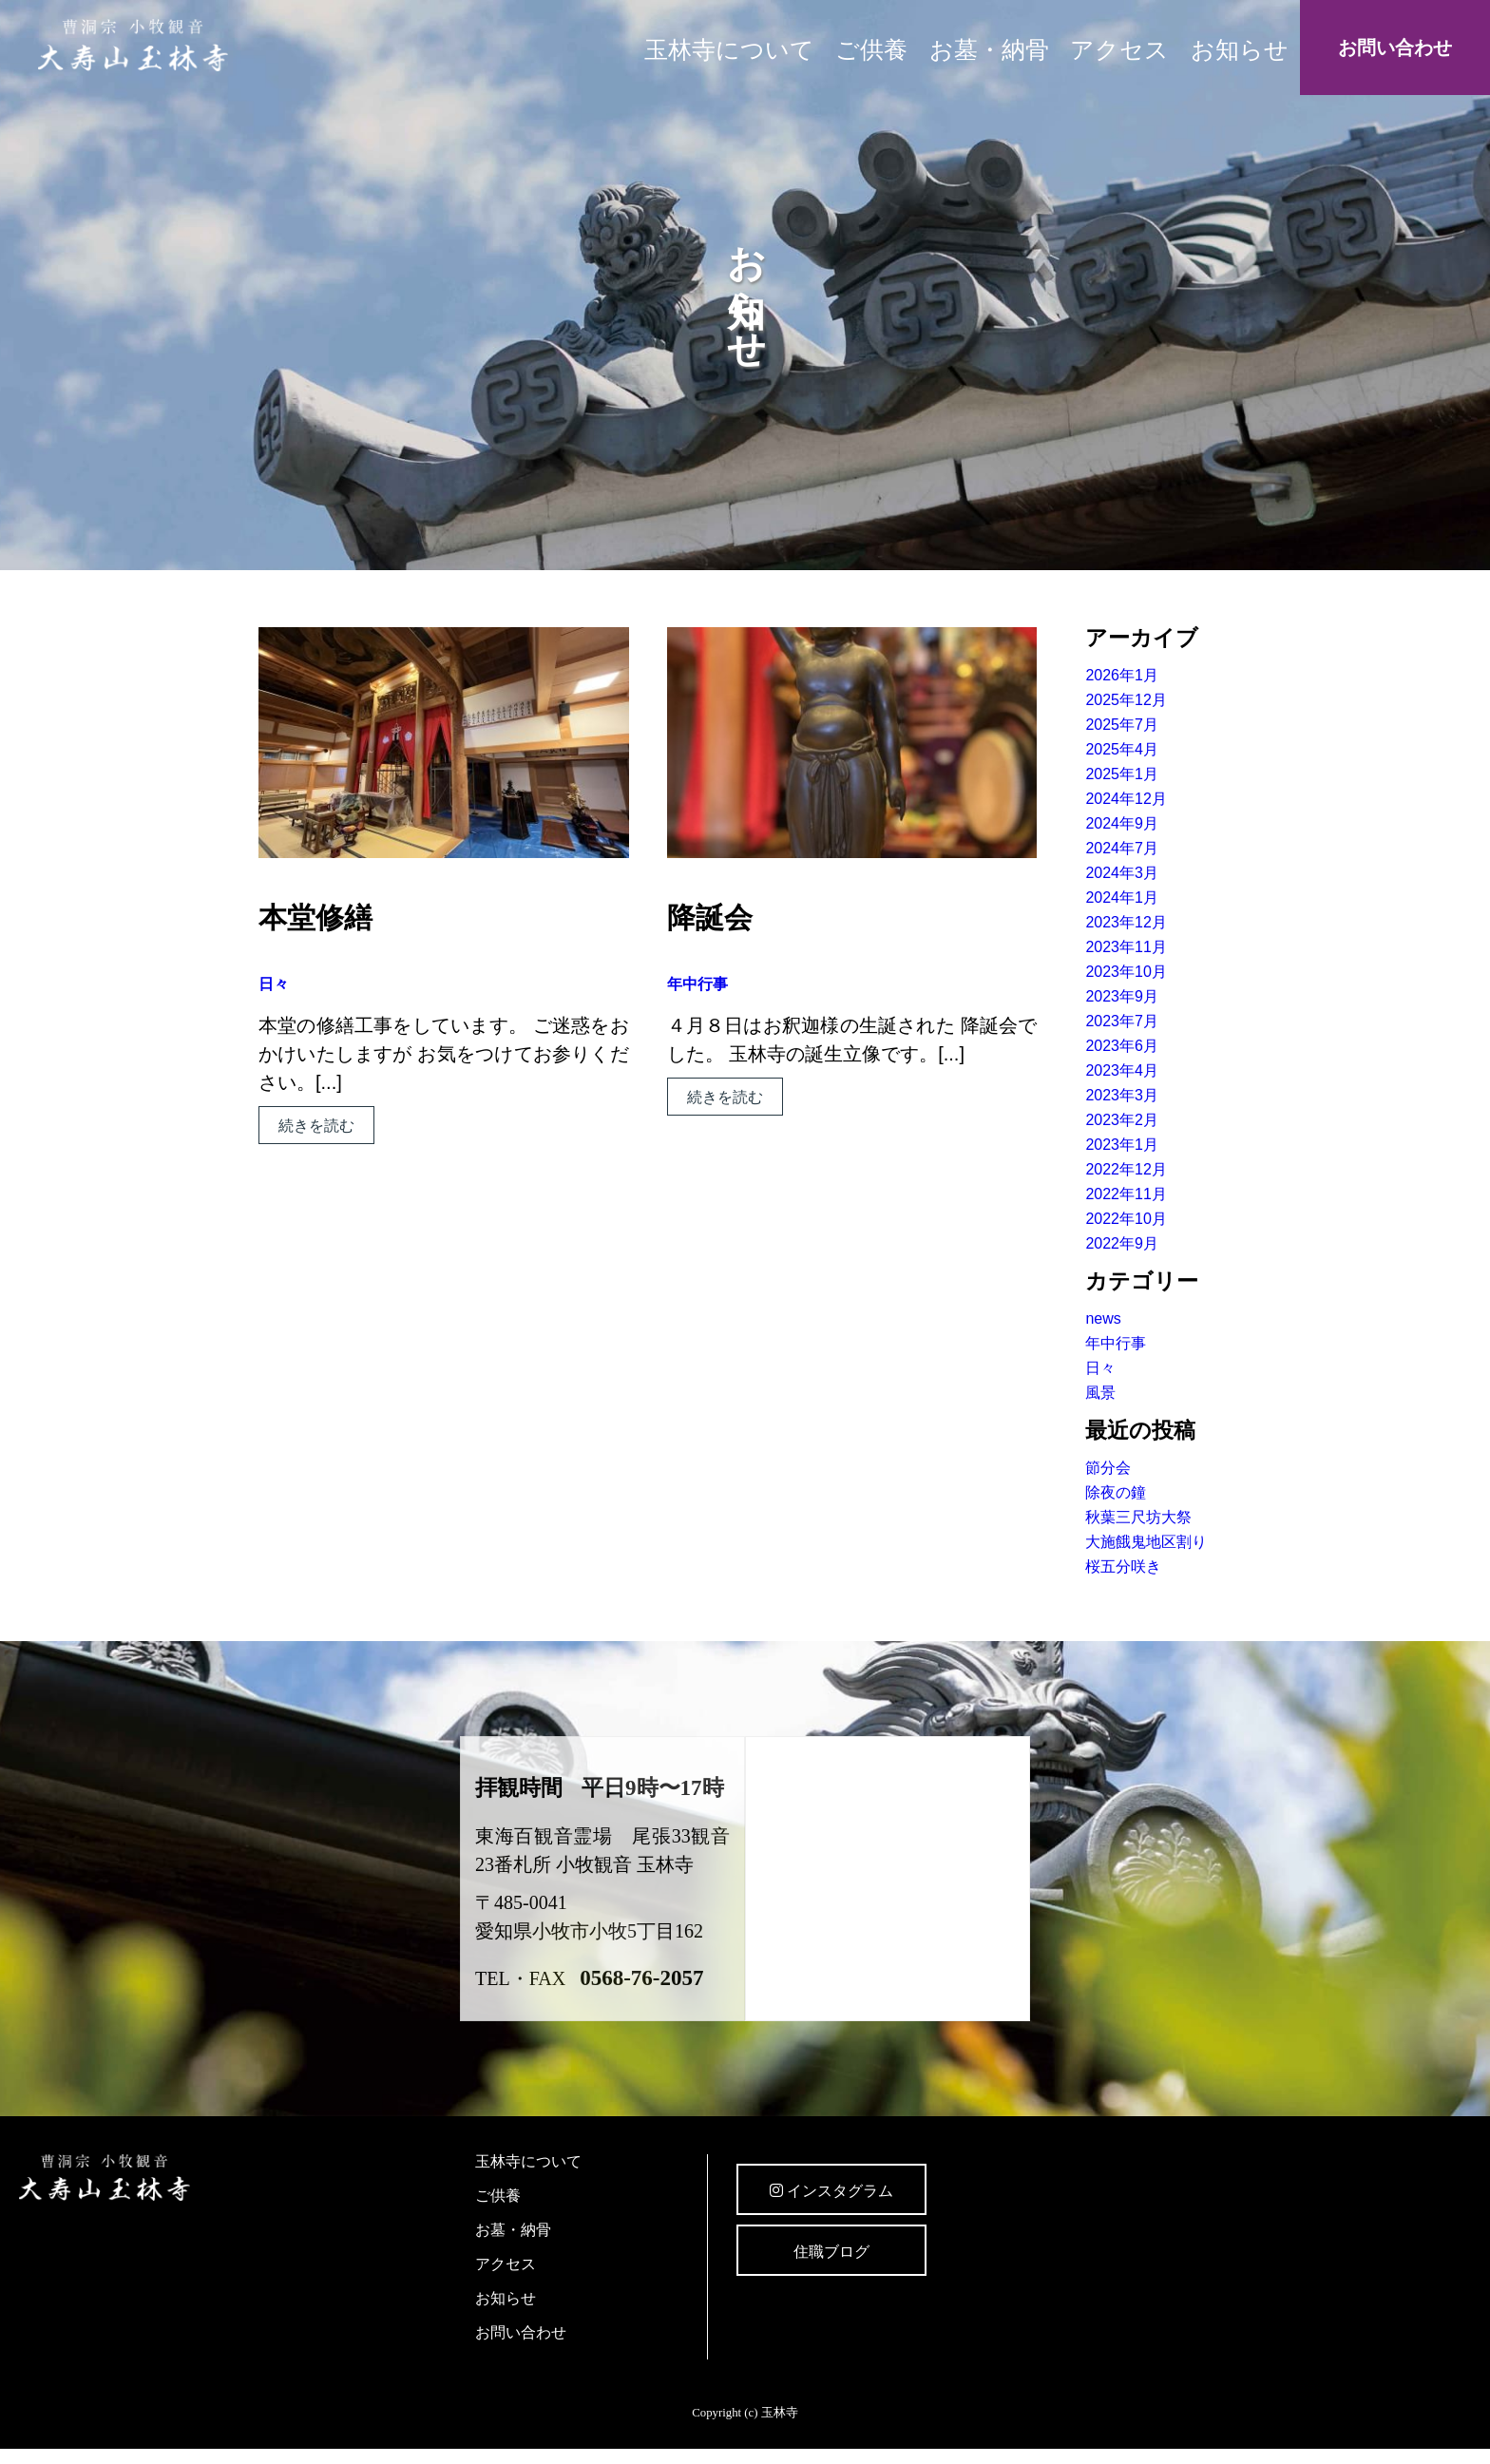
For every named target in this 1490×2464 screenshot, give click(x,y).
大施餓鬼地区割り (1146, 1542)
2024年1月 (1121, 897)
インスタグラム (831, 2191)
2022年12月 (1125, 1169)
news (1102, 1318)
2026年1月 (1121, 675)
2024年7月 (1121, 848)
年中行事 (697, 984)
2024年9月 (1121, 823)
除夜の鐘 (1115, 1492)
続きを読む (316, 1125)
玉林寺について (729, 50)
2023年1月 (1121, 1144)
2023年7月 (1121, 1021)
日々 (273, 984)
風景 (1100, 1393)
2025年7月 (1121, 724)
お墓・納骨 (989, 50)
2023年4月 (1121, 1070)
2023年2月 (1121, 1120)
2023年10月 (1125, 972)
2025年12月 (1125, 700)
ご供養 (871, 50)
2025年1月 (1121, 774)
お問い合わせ (1395, 47)
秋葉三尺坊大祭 (1138, 1517)
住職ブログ (831, 2252)
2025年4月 (1121, 749)
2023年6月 (1121, 1046)
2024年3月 (1121, 873)
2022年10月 (1125, 1219)
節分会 (1108, 1468)
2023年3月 (1121, 1095)
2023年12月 (1125, 922)
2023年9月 (1121, 996)
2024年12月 (1125, 799)
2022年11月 (1125, 1194)
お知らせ (1240, 50)
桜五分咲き (1123, 1566)
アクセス (1119, 50)
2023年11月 (1125, 947)
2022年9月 (1121, 1243)
